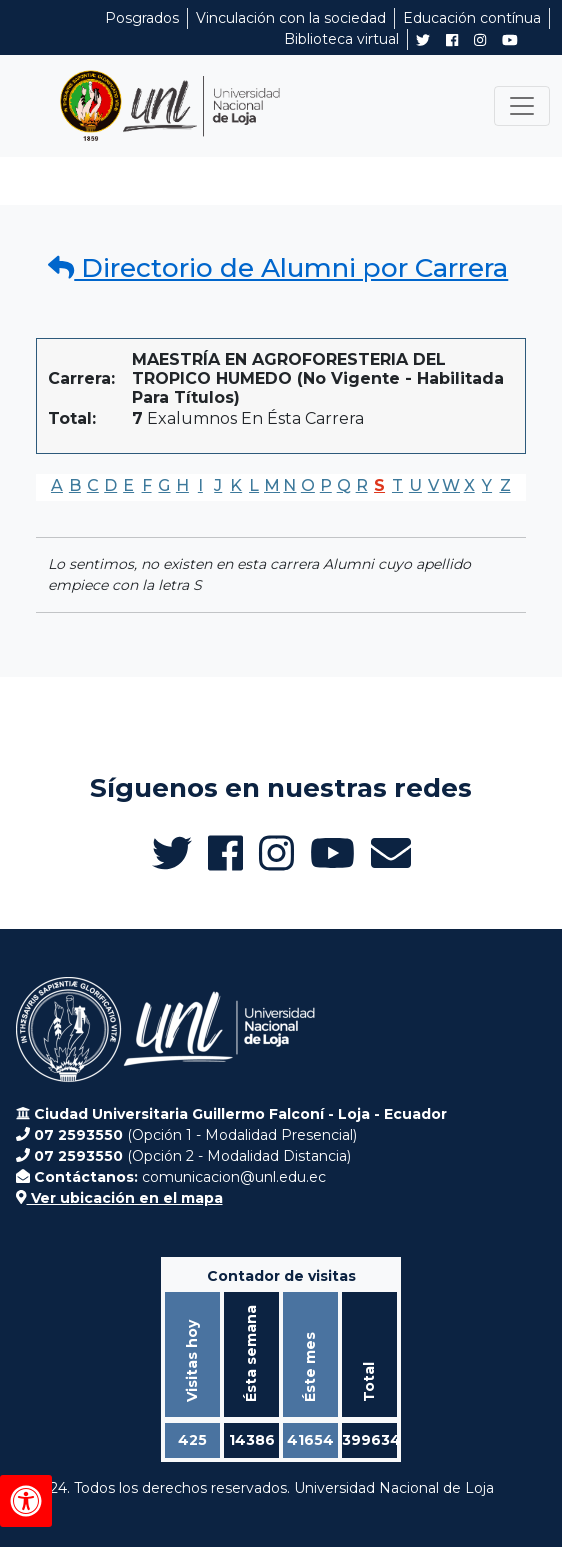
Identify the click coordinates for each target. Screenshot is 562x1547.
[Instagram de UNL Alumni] (480, 40)
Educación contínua (472, 18)
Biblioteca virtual (341, 39)
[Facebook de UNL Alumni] (452, 40)
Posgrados (142, 18)
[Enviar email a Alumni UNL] (391, 853)
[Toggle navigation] (522, 106)
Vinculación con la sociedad (291, 18)
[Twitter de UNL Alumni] (423, 42)
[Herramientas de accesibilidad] (26, 1501)
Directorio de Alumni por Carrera (278, 268)
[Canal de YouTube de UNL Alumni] (510, 40)
